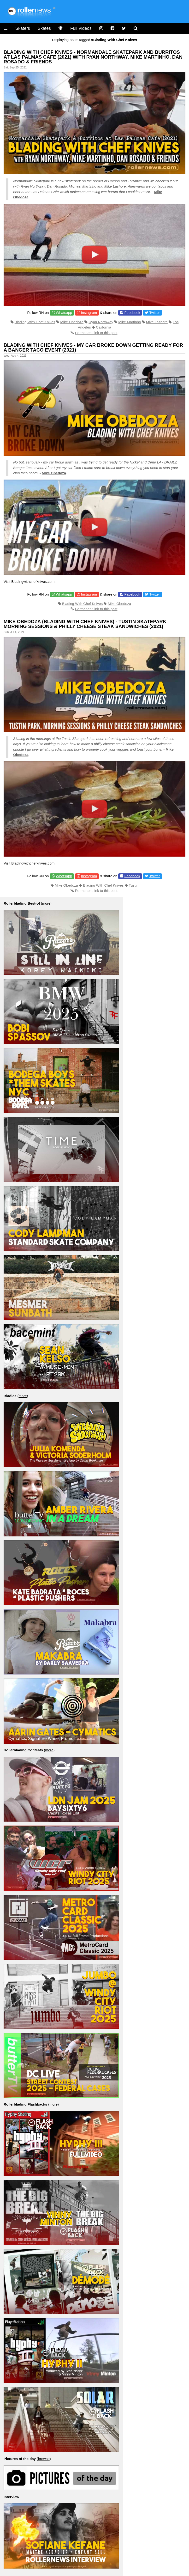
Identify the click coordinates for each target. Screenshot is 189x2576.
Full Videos (81, 28)
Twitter (154, 313)
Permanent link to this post (96, 333)
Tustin (133, 885)
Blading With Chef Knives (35, 322)
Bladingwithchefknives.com (32, 581)
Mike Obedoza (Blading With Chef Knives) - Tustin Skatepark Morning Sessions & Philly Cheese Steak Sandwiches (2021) (85, 624)
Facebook (132, 313)
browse (43, 2459)
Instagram (89, 313)
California (103, 327)
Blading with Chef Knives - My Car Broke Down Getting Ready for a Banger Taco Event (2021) (93, 347)
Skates (44, 28)
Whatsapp (64, 313)
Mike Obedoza (71, 322)
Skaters (22, 28)
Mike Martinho (129, 322)
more (46, 903)
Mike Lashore (157, 322)
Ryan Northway (33, 186)
